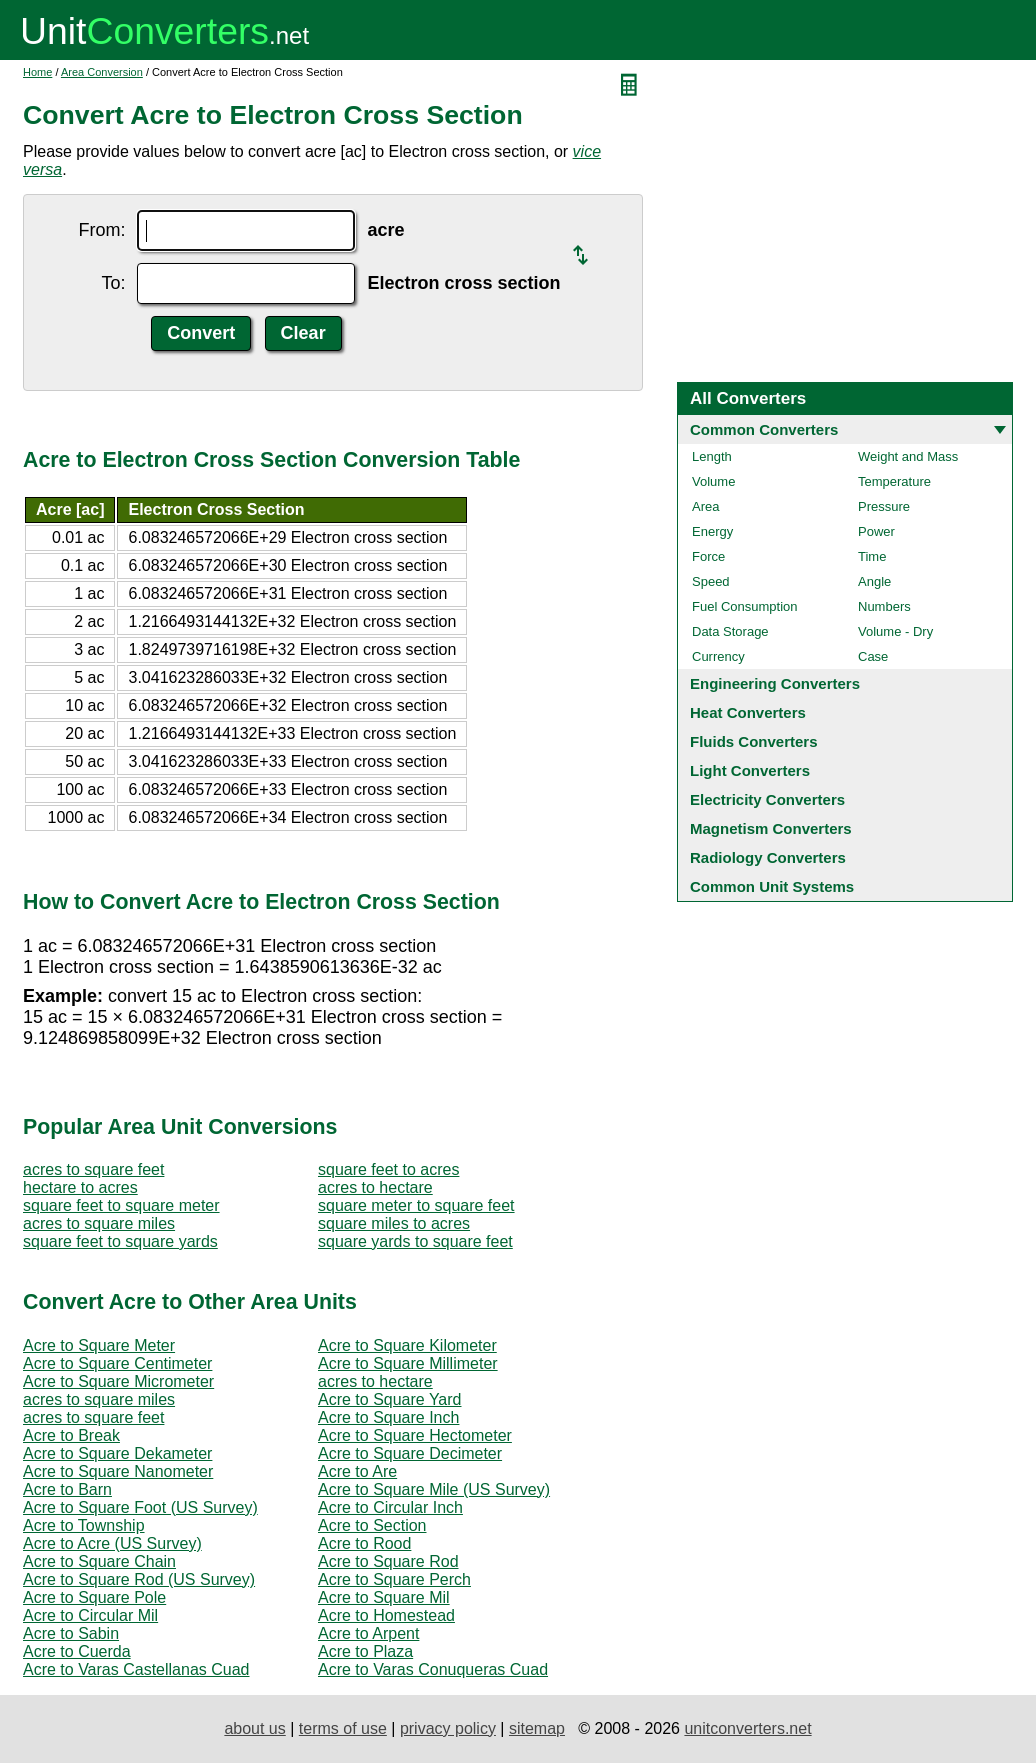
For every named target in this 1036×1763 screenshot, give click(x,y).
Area (705, 506)
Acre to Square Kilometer (407, 1345)
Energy (712, 531)
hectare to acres (80, 1187)
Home (37, 72)
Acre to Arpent (368, 1633)
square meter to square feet (416, 1205)
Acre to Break (71, 1435)
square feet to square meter (121, 1205)
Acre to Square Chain (99, 1561)
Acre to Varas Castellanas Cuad (136, 1669)
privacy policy (448, 1728)
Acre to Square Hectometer (415, 1435)
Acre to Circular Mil (90, 1615)
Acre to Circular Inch (390, 1507)
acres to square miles (99, 1223)
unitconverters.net (747, 1728)
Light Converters (750, 770)
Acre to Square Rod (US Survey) (139, 1579)
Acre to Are (357, 1471)
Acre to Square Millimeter (408, 1363)
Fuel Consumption (745, 606)
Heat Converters (748, 712)
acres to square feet (93, 1169)
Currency (718, 656)
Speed (711, 581)
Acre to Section (372, 1525)
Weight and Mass (908, 456)
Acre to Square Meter (99, 1345)
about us (254, 1728)
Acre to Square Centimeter (117, 1363)
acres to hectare (375, 1187)
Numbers (884, 606)
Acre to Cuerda (77, 1651)
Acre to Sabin (71, 1633)
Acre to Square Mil (384, 1597)
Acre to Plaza (365, 1651)
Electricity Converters (767, 799)
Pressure (884, 506)
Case (873, 656)
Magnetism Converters (771, 828)
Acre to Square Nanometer (118, 1471)
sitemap (537, 1728)
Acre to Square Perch (394, 1579)
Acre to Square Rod (388, 1561)
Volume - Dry (895, 631)
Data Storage (730, 631)
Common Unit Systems (772, 886)
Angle (874, 581)
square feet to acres (388, 1169)
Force (708, 556)
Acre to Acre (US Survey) (112, 1543)
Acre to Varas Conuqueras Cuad (433, 1669)
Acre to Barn (67, 1489)
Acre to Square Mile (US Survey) (434, 1489)
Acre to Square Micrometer (118, 1381)
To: (113, 283)
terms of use (343, 1728)
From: (101, 230)
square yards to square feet (415, 1241)
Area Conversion (102, 72)
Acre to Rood (364, 1543)
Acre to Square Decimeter (410, 1453)
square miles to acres (394, 1223)
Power (876, 531)
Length (712, 456)
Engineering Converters (775, 683)
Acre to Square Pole (94, 1597)
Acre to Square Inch (388, 1417)
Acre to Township (84, 1525)
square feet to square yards (120, 1241)
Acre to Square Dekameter (117, 1453)
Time (872, 556)
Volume (713, 481)
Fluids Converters (754, 741)
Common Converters (764, 429)
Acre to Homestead (386, 1615)
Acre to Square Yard (390, 1399)
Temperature (894, 481)
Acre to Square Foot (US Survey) (140, 1507)
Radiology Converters (768, 857)
